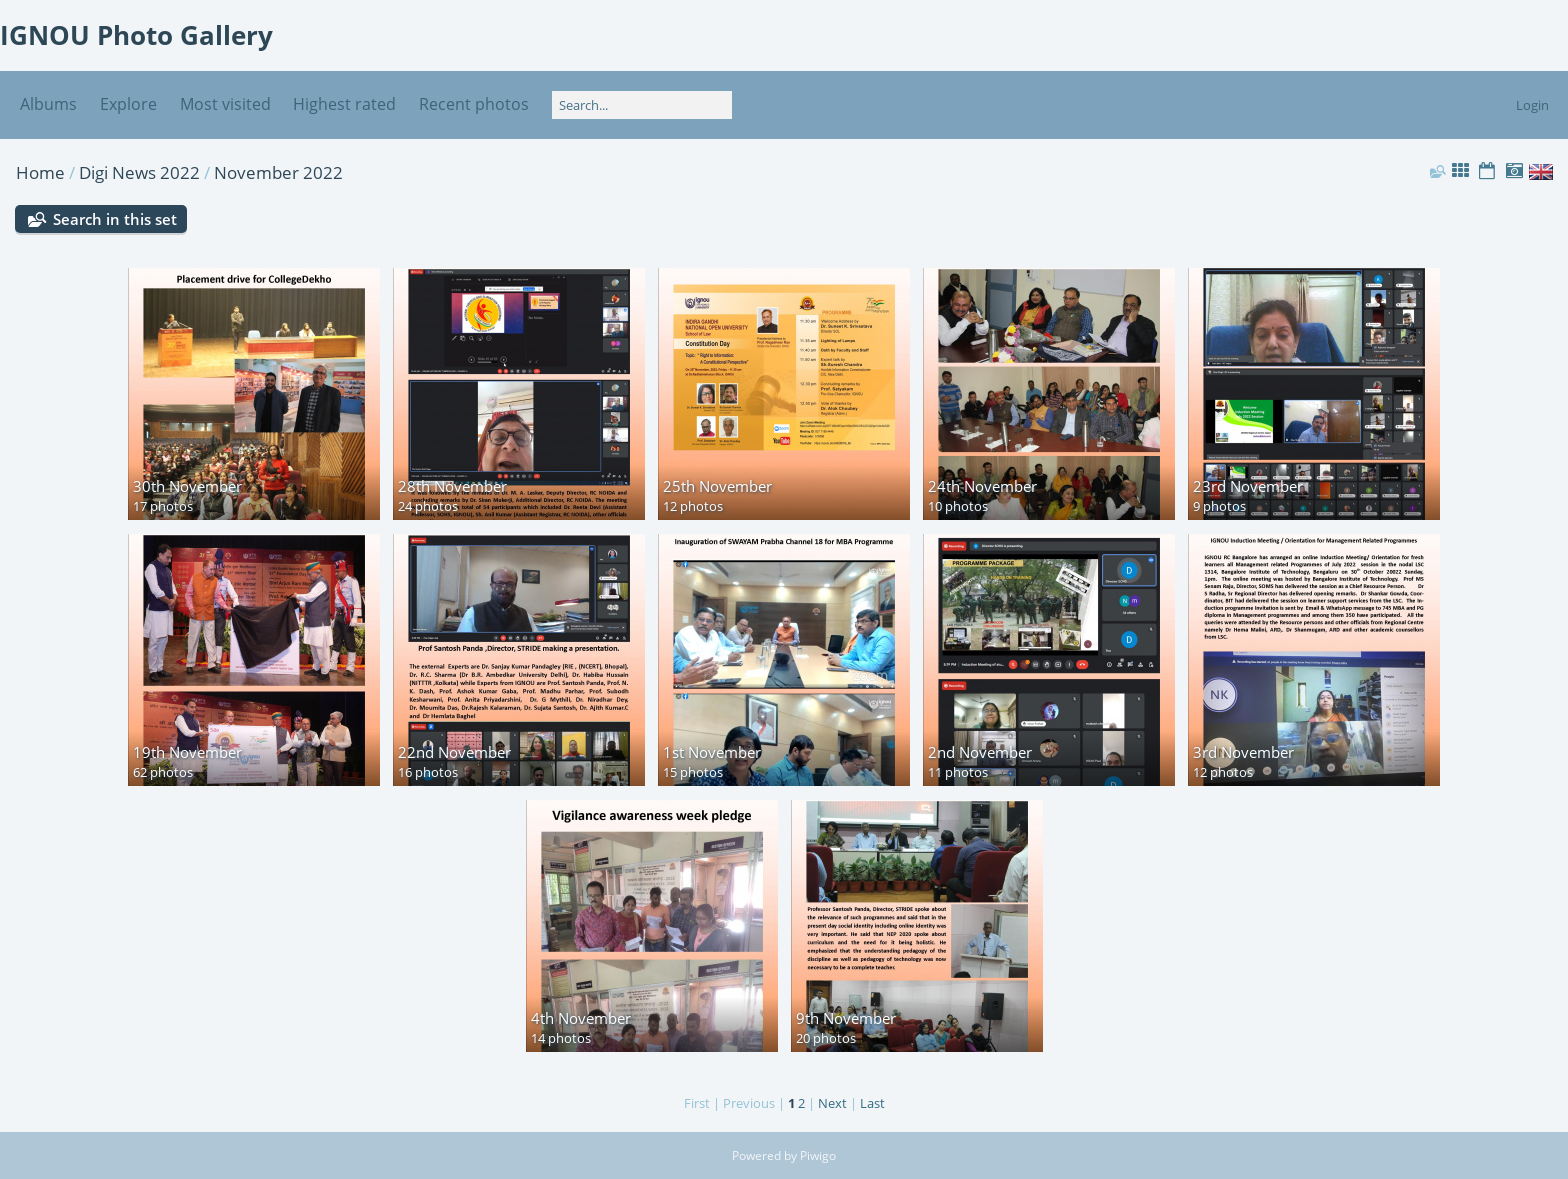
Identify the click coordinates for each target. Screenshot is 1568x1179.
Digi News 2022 (139, 172)
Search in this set (115, 219)
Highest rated (344, 104)
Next (832, 1103)
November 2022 (278, 172)
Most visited (225, 104)
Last (872, 1103)
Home (40, 172)
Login (1532, 105)
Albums (48, 104)
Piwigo (818, 1155)
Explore (128, 104)
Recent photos (474, 104)
